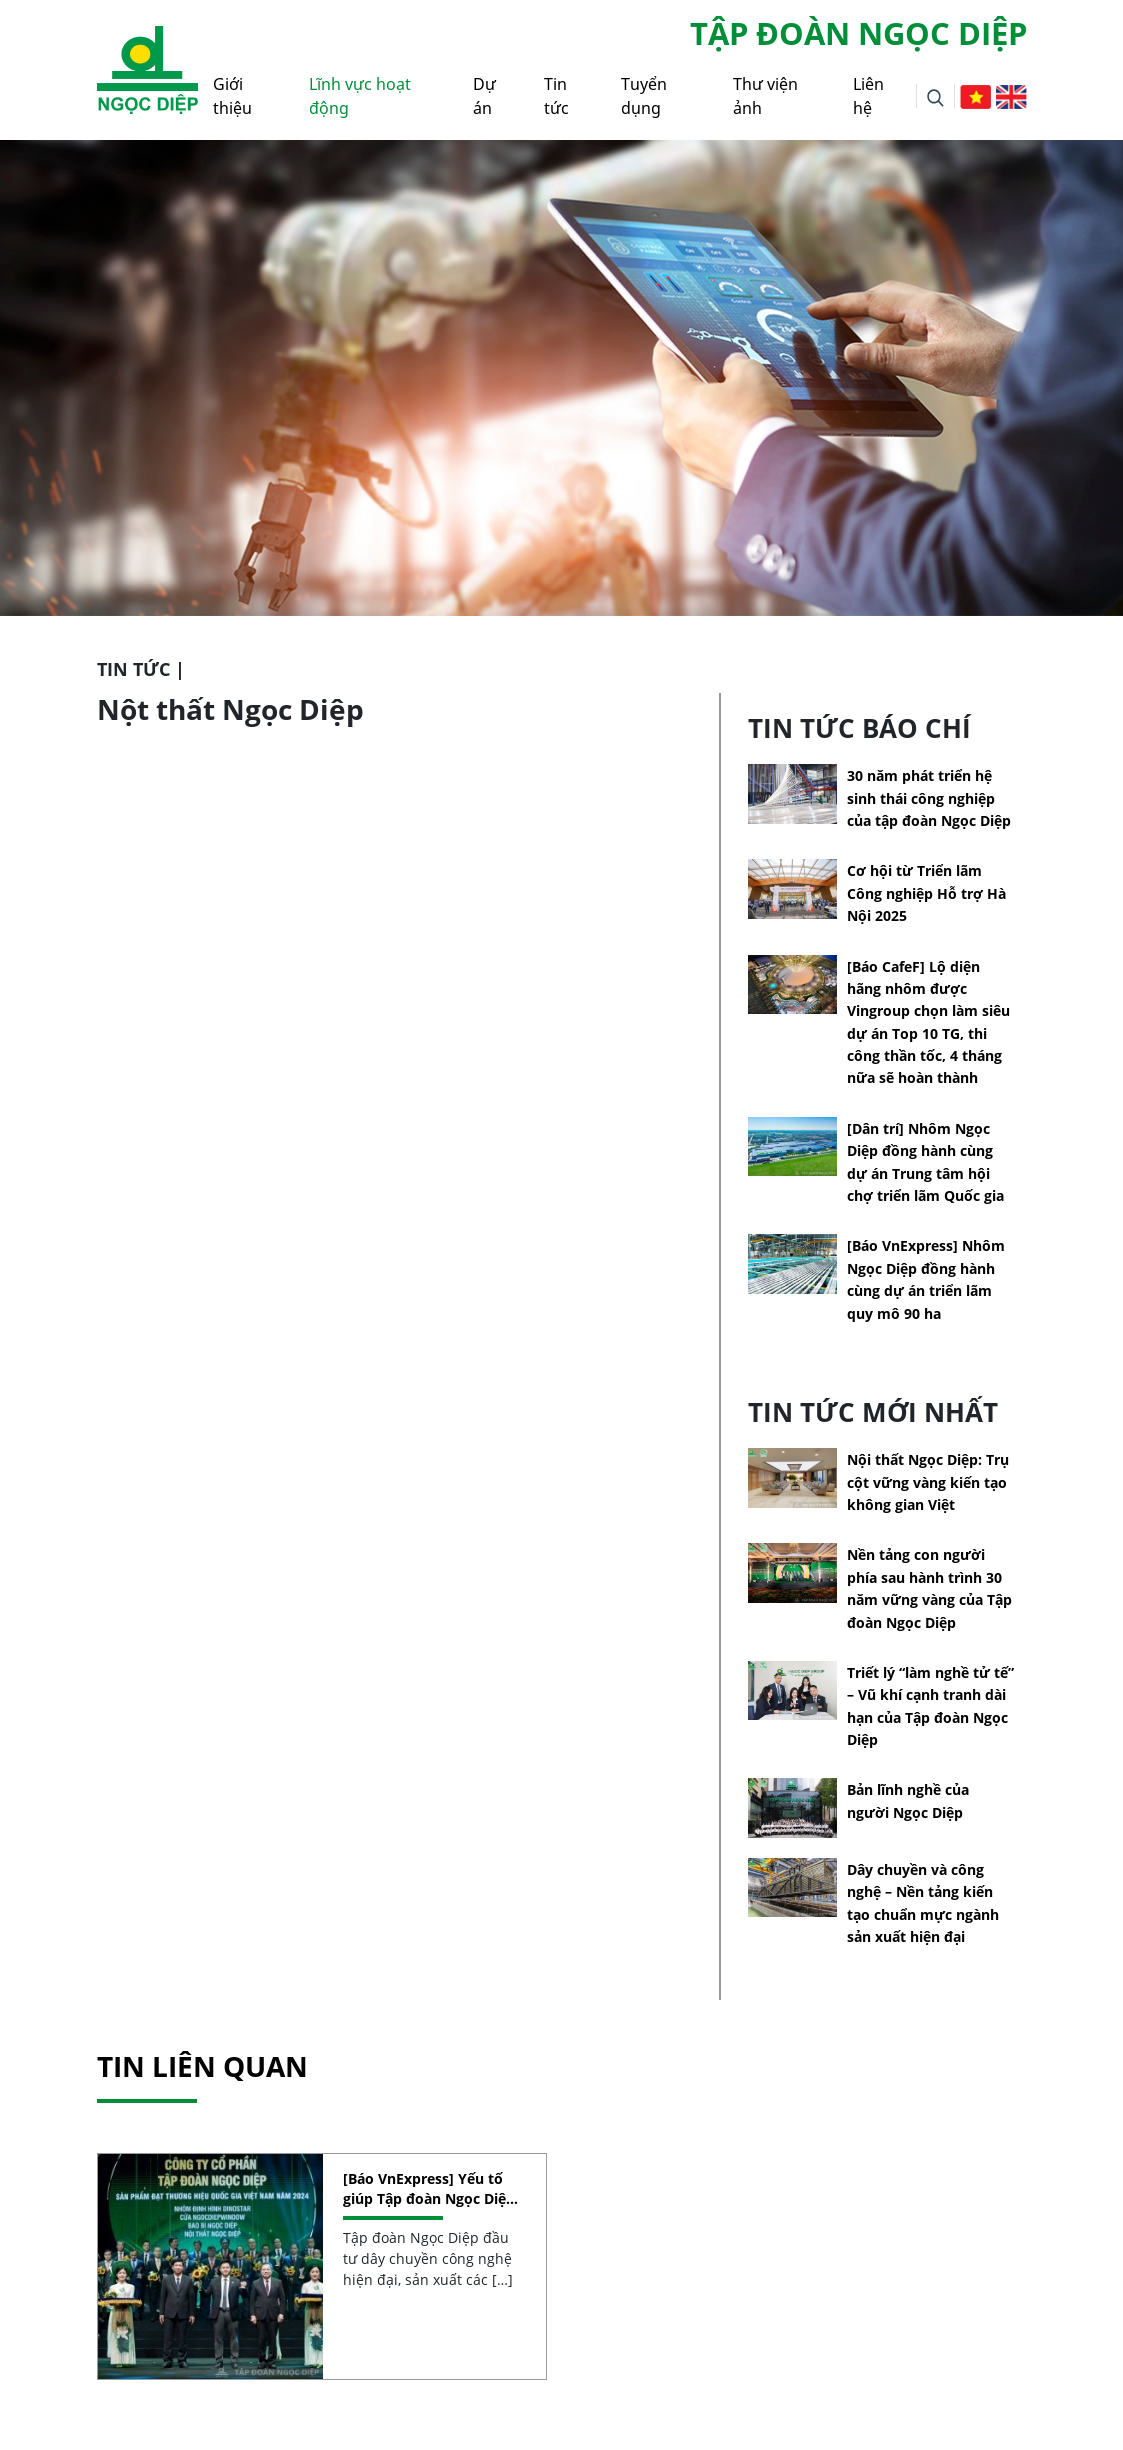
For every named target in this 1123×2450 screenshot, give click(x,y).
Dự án (484, 96)
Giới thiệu (232, 96)
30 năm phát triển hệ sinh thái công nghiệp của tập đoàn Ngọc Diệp (929, 798)
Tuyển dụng (644, 96)
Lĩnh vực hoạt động (360, 96)
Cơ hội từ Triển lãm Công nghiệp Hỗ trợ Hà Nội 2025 (926, 893)
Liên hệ (868, 96)
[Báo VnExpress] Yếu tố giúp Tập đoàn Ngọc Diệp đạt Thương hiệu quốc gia (432, 2188)
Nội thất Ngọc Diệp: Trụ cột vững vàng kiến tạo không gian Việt (928, 1482)
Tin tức (556, 96)
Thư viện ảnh (765, 96)
